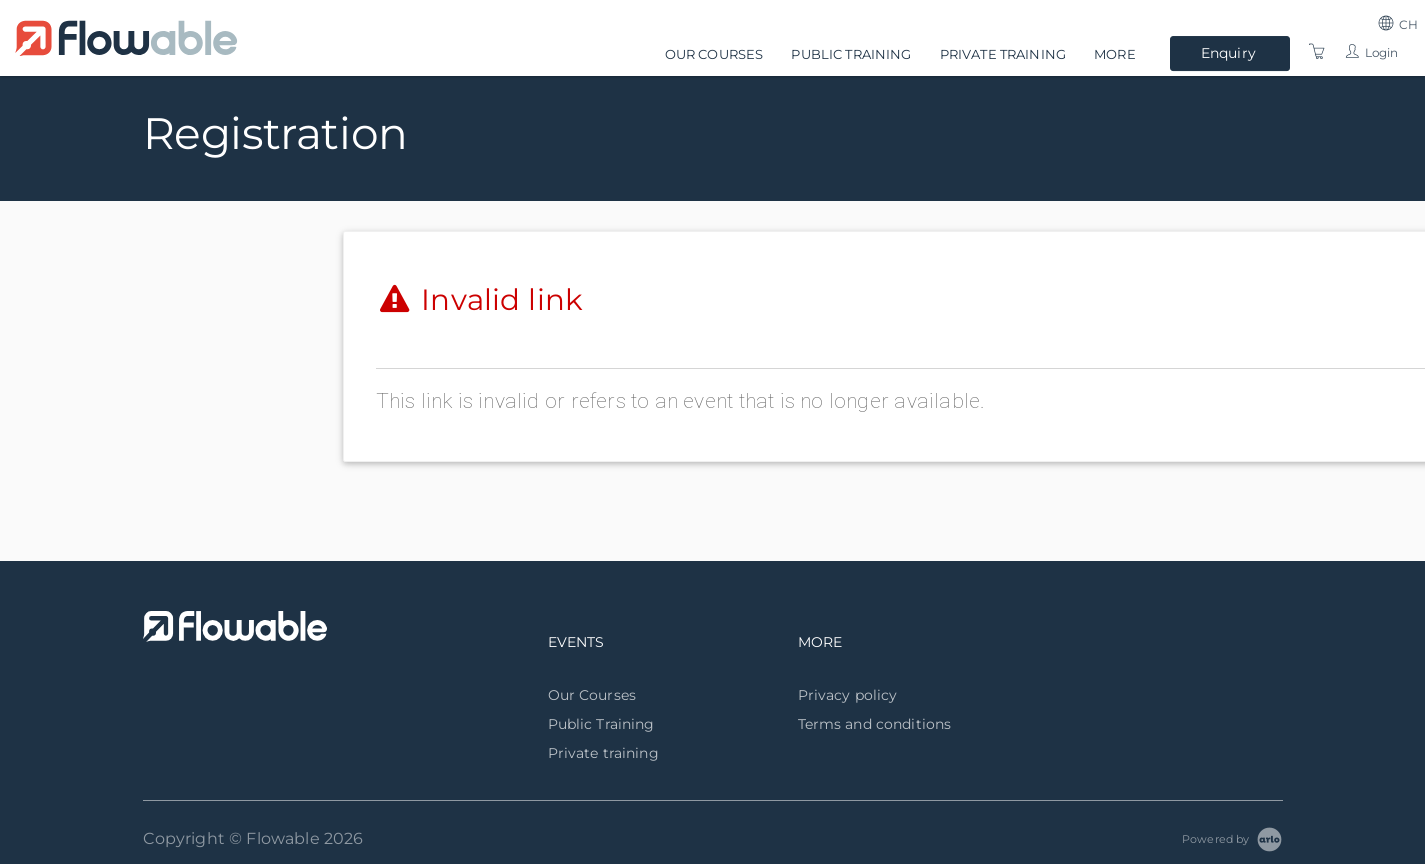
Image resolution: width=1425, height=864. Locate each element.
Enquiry (1228, 53)
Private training (1003, 54)
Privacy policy (848, 695)
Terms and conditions (875, 724)
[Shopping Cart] (1317, 52)
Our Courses (714, 54)
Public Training (851, 54)
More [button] (1115, 54)
